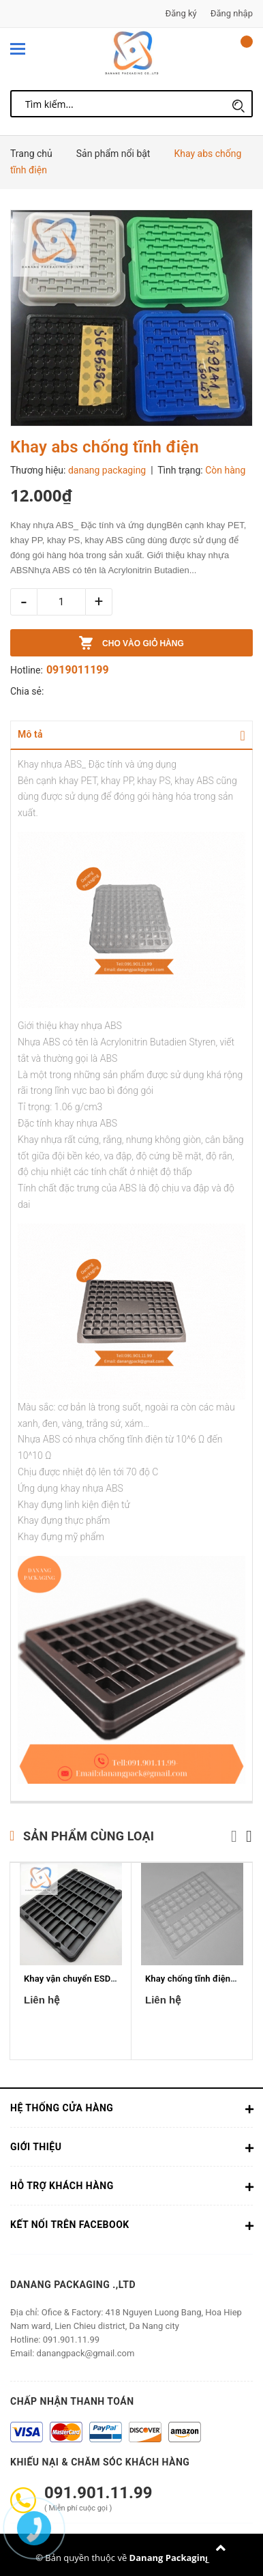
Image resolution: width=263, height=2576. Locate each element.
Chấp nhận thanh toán (72, 2400)
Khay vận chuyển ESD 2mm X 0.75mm (101, 1978)
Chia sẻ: (27, 691)
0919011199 (77, 669)
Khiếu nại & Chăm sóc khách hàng (99, 2457)
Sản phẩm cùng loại (88, 1835)
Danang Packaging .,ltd (73, 2283)
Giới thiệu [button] (131, 2147)
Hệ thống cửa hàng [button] (131, 2108)
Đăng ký (181, 13)
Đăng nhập (232, 13)
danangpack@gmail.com (86, 2352)
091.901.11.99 (71, 2339)
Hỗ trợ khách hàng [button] (131, 2186)
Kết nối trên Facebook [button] (131, 2225)
